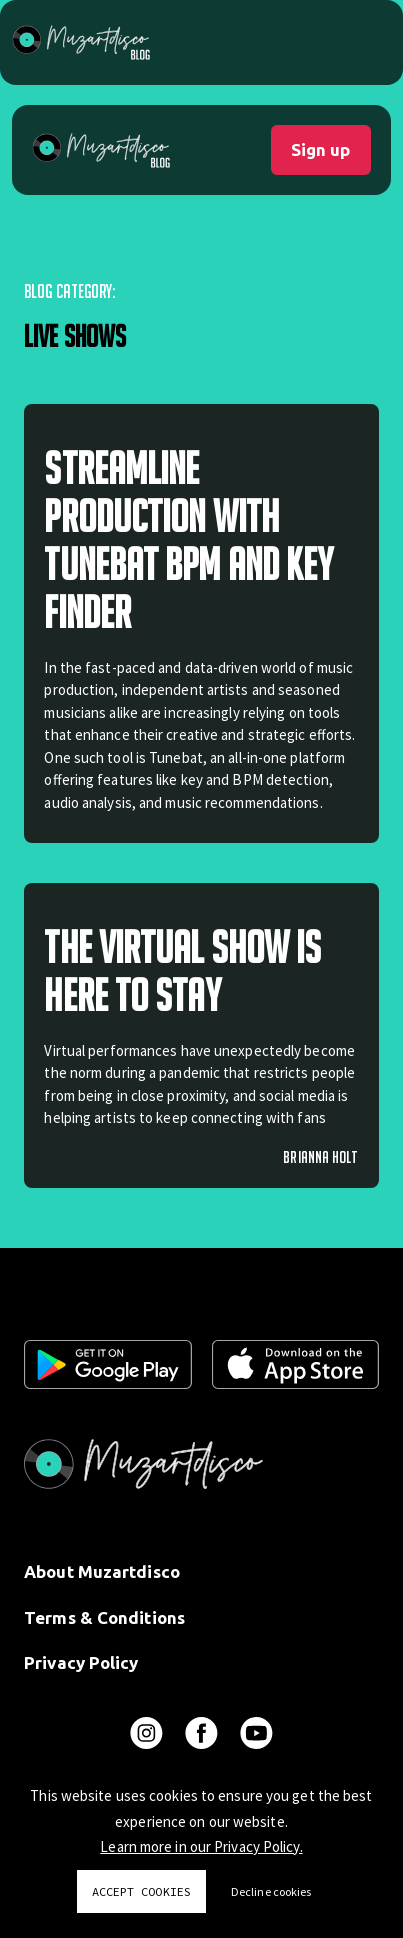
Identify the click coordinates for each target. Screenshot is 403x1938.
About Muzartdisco (102, 1571)
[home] (101, 150)
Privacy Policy (81, 1662)
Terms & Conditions (104, 1617)
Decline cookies (271, 1891)
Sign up (320, 149)
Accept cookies (141, 1891)
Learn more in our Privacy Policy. (201, 1846)
